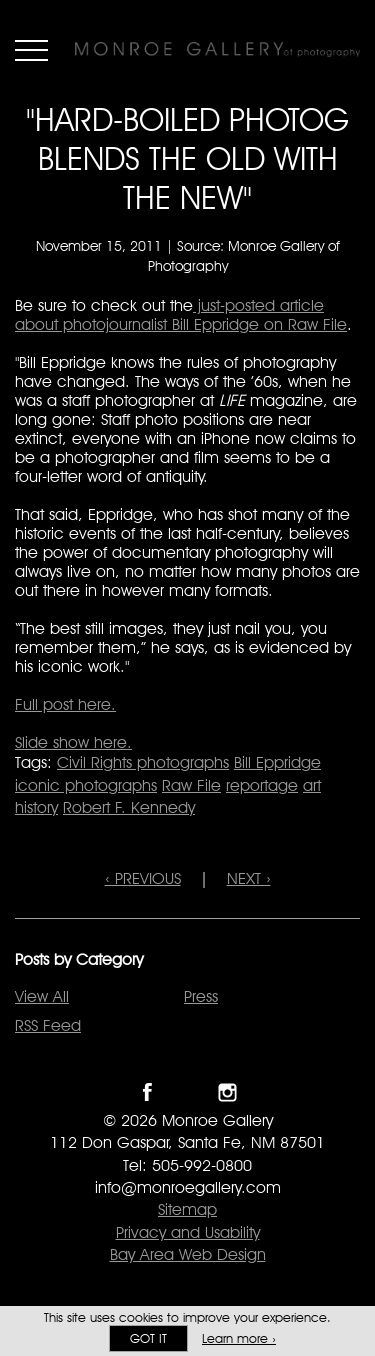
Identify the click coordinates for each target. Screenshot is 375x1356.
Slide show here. (73, 742)
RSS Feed (48, 1025)
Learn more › (239, 1338)
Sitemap (187, 1209)
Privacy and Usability (188, 1232)
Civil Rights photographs (143, 762)
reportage (262, 785)
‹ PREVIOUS (143, 878)
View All (42, 996)
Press (201, 996)
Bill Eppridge (277, 762)
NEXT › (249, 878)
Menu (31, 50)
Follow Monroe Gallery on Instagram (227, 1092)
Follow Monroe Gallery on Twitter (187, 1092)
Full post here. (65, 704)
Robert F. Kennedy (129, 807)
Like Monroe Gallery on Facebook (147, 1092)
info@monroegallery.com (188, 1187)
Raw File (191, 785)
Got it (148, 1338)
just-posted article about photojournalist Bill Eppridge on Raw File (181, 315)
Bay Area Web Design (188, 1254)
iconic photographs (86, 785)
